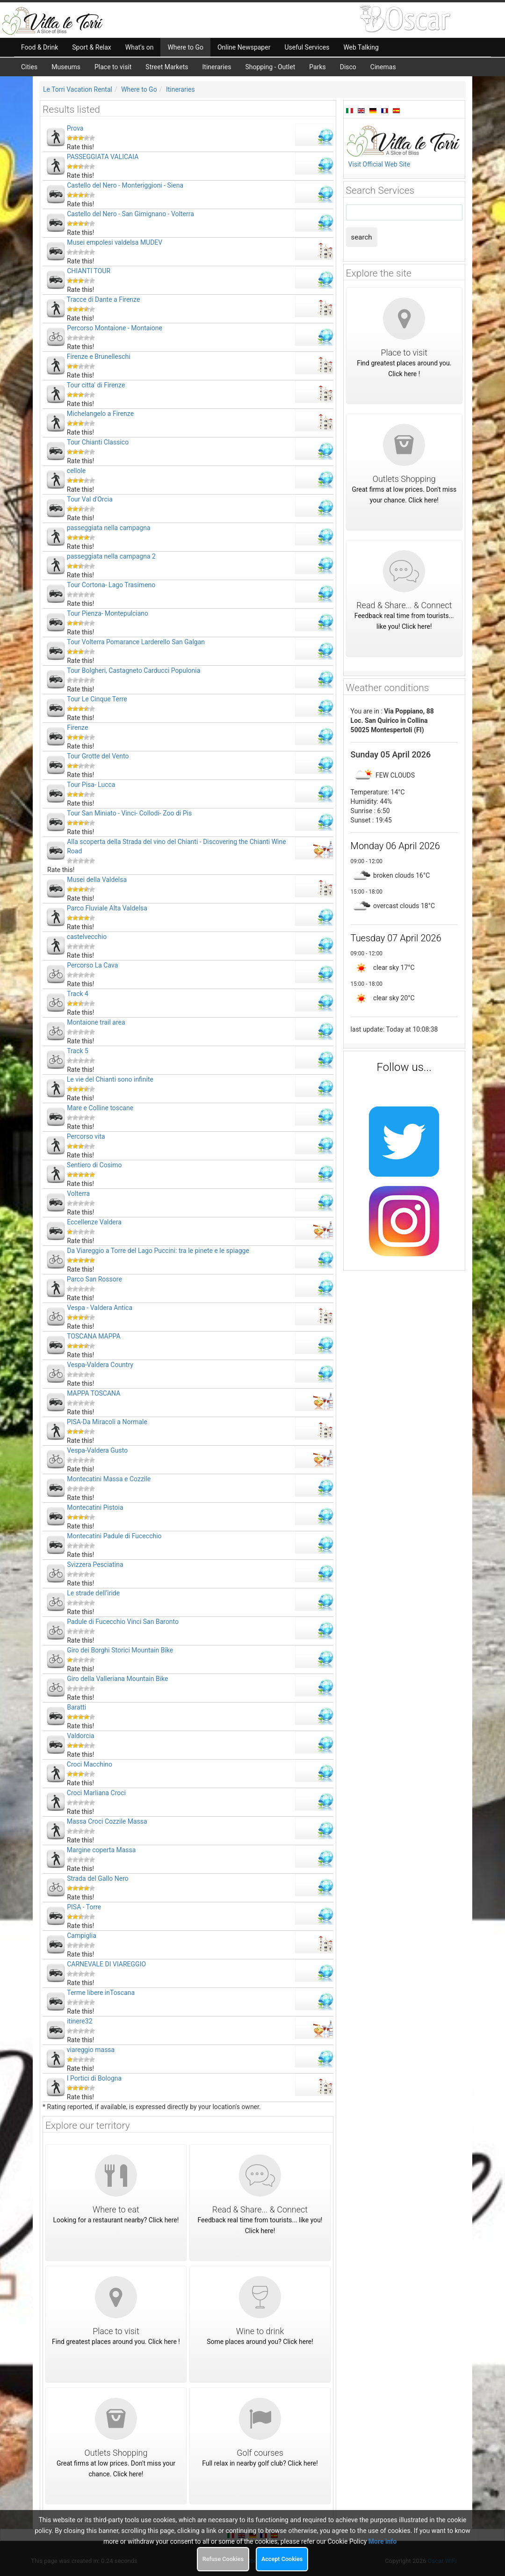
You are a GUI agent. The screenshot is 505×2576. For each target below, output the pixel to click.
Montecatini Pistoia (95, 1507)
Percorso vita (86, 1136)
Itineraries (216, 67)
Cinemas (383, 67)
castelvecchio (87, 936)
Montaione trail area (96, 1022)
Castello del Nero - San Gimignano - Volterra (130, 214)
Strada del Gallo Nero (98, 1878)
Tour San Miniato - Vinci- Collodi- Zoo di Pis (129, 813)
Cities (29, 67)
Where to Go (139, 89)
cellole (76, 470)
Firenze (77, 727)
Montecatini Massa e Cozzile (109, 1479)
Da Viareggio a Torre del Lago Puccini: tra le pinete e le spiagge (158, 1250)
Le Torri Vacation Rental (77, 89)
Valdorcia (80, 1735)
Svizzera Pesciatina (95, 1564)
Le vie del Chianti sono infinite (110, 1079)
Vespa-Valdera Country (100, 1364)
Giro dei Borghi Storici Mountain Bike (120, 1650)
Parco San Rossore (94, 1279)
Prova (75, 128)
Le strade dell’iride (93, 1593)
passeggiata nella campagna (109, 527)
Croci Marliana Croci (96, 1793)
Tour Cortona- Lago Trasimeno (111, 585)
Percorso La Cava (92, 965)
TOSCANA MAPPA (93, 1336)
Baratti (76, 1707)
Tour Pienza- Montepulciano (107, 613)
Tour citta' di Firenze (96, 385)
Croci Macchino (89, 1764)
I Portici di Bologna (94, 2078)
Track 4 (77, 993)
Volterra (78, 1193)
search (361, 237)
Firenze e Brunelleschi (98, 356)
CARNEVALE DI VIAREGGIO (106, 1964)
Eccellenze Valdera (94, 1222)
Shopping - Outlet (270, 67)
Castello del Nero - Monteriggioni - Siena (125, 185)
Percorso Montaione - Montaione (114, 328)
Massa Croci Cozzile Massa (107, 1821)
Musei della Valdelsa (97, 879)
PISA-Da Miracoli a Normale (107, 1422)
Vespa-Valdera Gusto (97, 1450)
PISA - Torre (84, 1907)
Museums (65, 67)
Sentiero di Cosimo (94, 1165)
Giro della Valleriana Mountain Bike (117, 1678)
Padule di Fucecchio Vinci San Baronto (123, 1621)
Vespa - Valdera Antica (99, 1307)
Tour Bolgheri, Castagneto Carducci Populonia (133, 670)
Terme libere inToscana (101, 1992)
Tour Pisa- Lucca (91, 784)
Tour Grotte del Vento (98, 756)
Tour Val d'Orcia (90, 499)
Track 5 (77, 1051)
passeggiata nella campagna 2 (111, 556)
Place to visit (112, 67)
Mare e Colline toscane (100, 1108)
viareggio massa (91, 2049)
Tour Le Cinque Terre (97, 699)
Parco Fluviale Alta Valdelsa (107, 908)
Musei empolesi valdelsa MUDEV (114, 242)
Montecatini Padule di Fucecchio (114, 1536)
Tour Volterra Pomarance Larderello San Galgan (136, 642)
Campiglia (81, 1935)
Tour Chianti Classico (98, 442)
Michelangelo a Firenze (100, 413)
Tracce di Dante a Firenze (103, 299)
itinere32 (79, 2021)
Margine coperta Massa (101, 1850)
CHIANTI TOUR (88, 271)
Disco (348, 67)
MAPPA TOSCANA (93, 1393)
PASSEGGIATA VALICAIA (102, 156)
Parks (317, 67)
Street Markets (166, 67)
